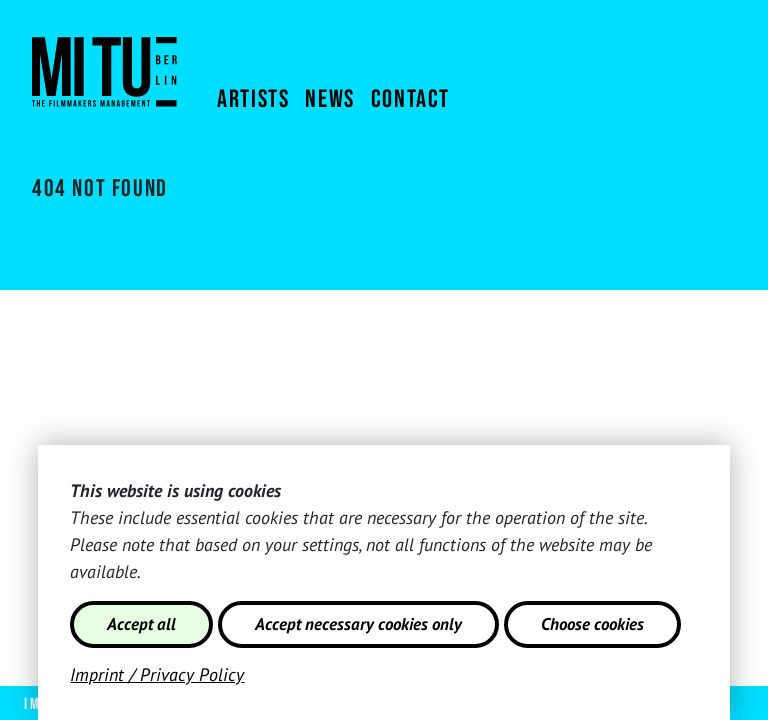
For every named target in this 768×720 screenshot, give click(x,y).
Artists (253, 99)
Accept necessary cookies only (358, 624)
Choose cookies (592, 624)
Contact (410, 99)
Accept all (141, 624)
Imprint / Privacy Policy (157, 674)
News (329, 99)
